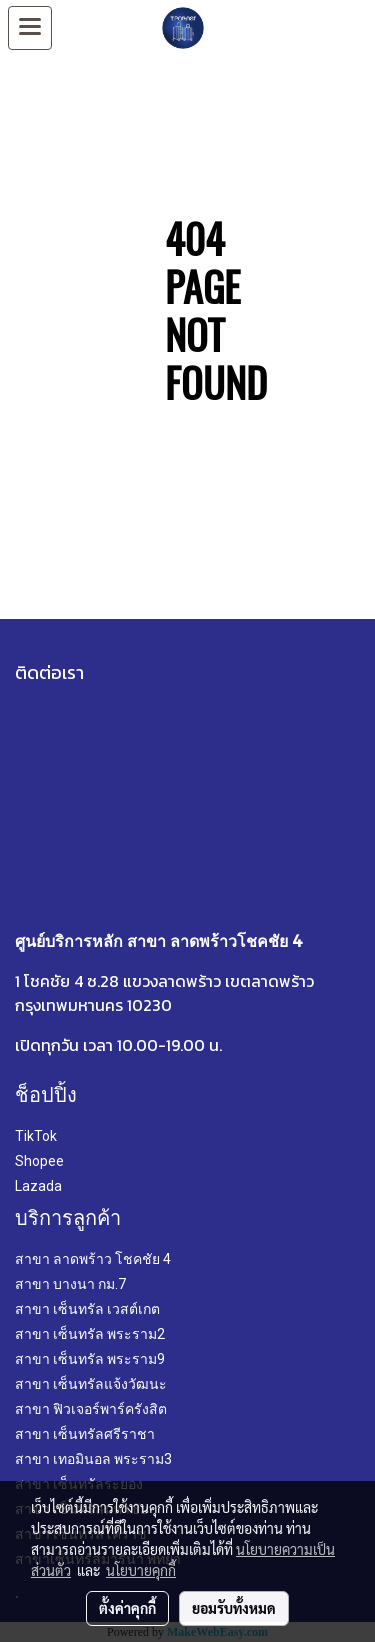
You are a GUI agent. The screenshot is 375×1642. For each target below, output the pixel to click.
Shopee (39, 1161)
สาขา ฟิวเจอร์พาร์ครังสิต (91, 1409)
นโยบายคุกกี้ (141, 1570)
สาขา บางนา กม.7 (70, 1284)
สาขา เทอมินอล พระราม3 (93, 1459)
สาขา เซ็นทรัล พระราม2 (90, 1334)
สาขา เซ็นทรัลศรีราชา (85, 1434)
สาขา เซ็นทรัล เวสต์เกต (87, 1309)
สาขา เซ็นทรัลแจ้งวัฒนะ (91, 1384)
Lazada (38, 1186)
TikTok (36, 1136)
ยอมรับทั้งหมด (234, 1608)
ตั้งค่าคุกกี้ (127, 1608)
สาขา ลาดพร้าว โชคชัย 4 (93, 1259)
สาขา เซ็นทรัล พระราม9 (90, 1359)
